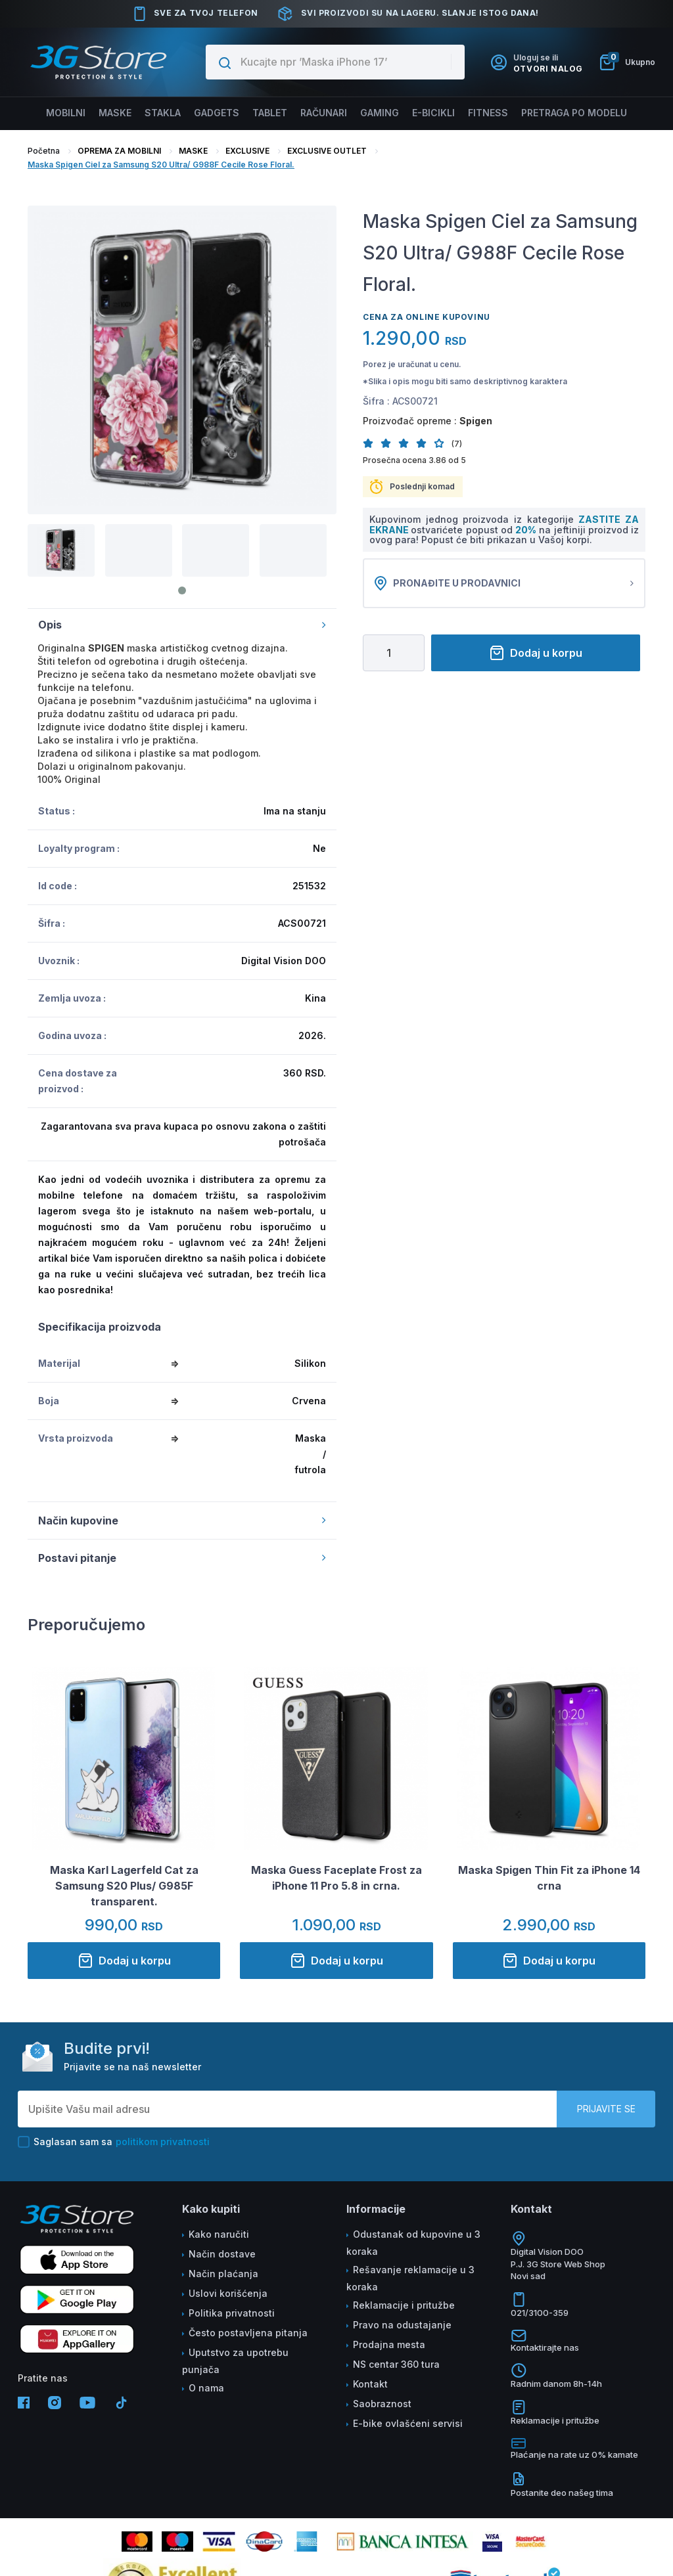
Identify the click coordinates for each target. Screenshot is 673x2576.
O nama (206, 2387)
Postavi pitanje (182, 1558)
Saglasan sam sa (114, 2142)
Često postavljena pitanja (248, 2332)
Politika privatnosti (232, 2313)
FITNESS (486, 112)
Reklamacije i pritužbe (404, 2305)
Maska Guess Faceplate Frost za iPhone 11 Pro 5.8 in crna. (336, 1877)
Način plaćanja (223, 2273)
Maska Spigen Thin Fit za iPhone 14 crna (549, 1877)
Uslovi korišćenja (228, 2293)
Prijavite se (606, 2108)
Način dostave (222, 2253)
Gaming (379, 112)
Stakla (164, 112)
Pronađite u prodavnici (504, 583)
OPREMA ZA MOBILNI (119, 151)
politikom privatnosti (163, 2141)
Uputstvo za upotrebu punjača (235, 2361)
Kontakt (370, 2383)
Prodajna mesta (389, 2344)
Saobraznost (382, 2403)
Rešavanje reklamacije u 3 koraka (410, 2278)
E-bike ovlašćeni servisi (408, 2423)
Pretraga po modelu (571, 112)
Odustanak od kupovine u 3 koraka (413, 2243)
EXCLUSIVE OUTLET (327, 151)
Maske (117, 112)
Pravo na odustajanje (402, 2324)
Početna (44, 151)
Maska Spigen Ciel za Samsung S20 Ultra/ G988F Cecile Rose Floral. (161, 164)
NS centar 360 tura (396, 2364)
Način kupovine (182, 1520)
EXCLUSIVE (247, 151)
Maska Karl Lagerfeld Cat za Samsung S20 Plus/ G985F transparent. (124, 1885)
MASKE (193, 151)
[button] (372, 443)
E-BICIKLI (432, 112)
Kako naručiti (219, 2234)
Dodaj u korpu (535, 653)
